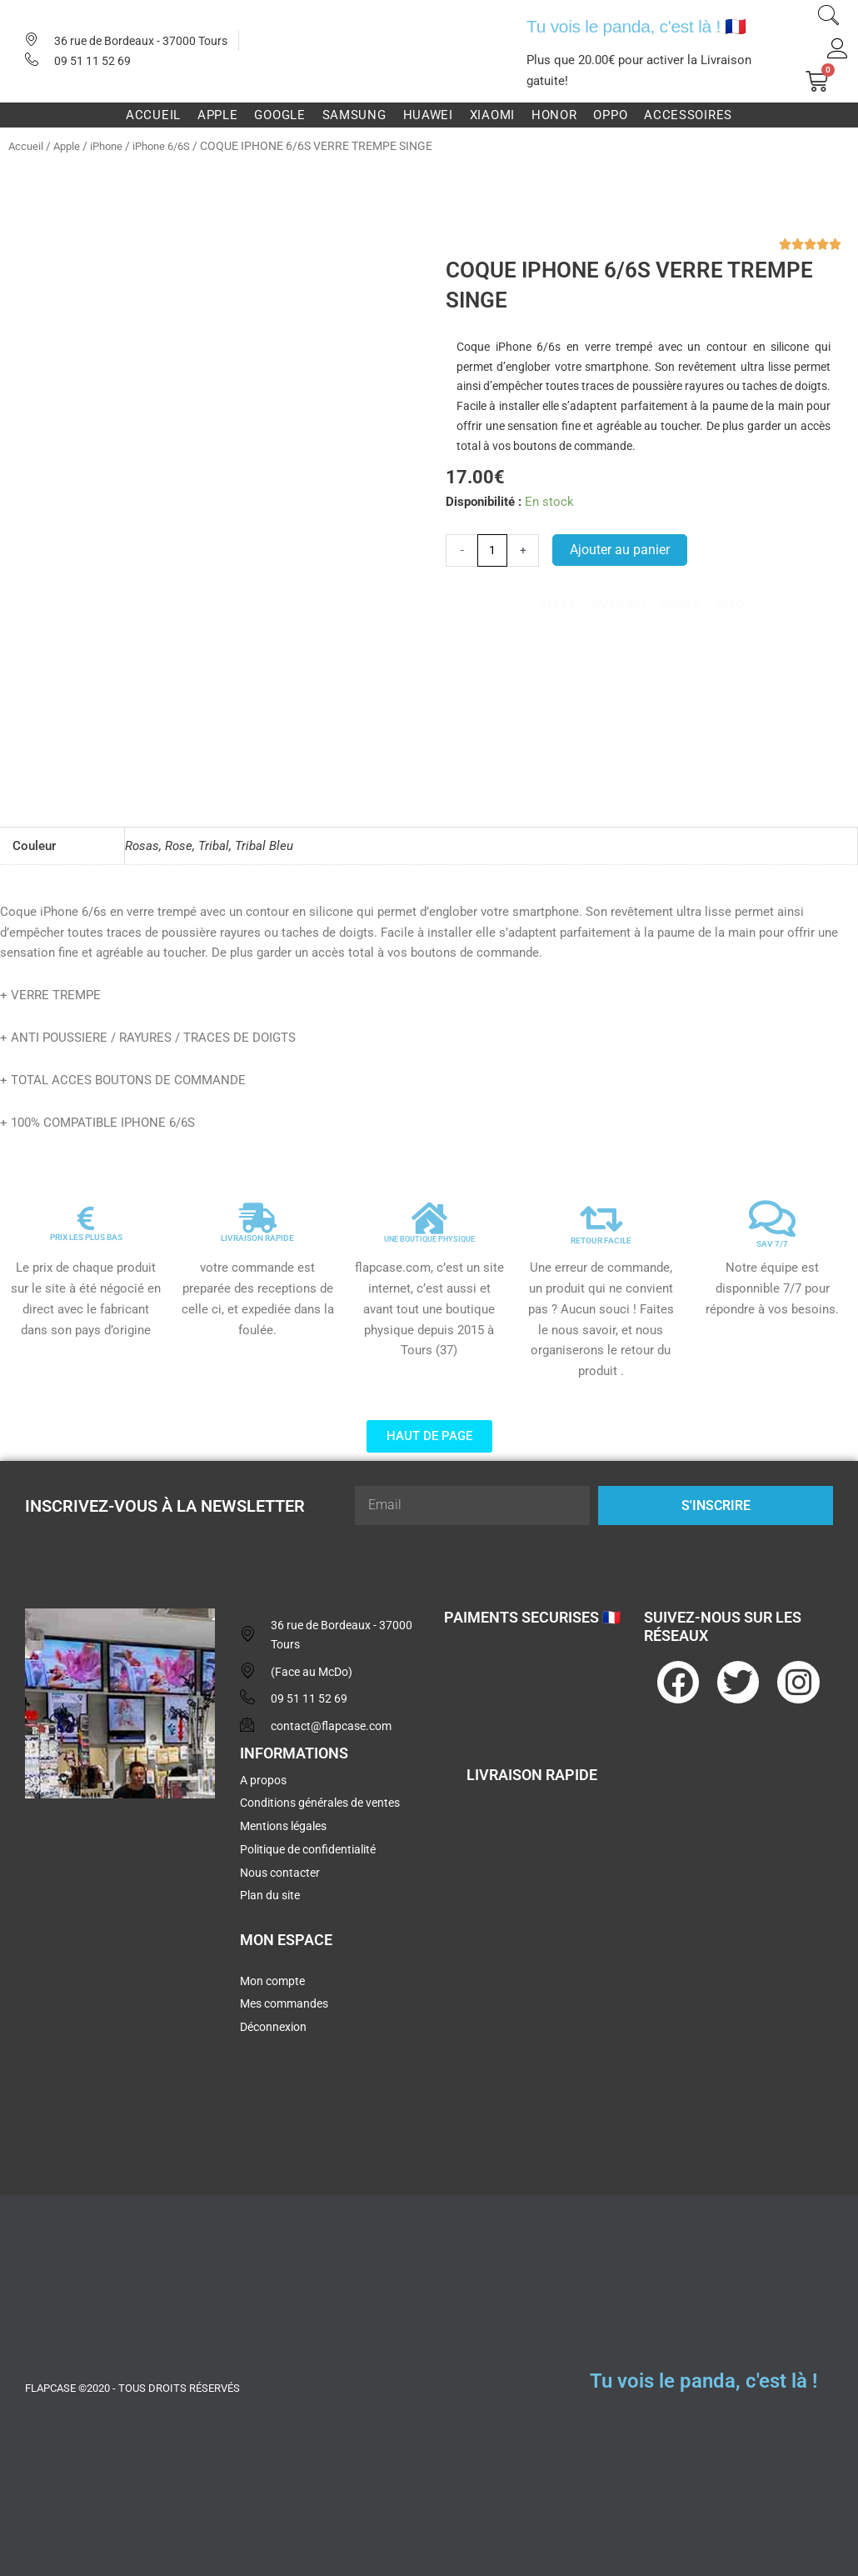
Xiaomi (492, 115)
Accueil (153, 115)
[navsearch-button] (829, 17)
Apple (217, 115)
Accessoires (688, 115)
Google (279, 115)
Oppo (610, 115)
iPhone (112, 146)
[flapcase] (120, 1934)
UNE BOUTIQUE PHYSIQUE (429, 1233)
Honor (554, 115)
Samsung (354, 115)
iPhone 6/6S (171, 146)
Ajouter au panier (622, 550)
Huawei (428, 115)
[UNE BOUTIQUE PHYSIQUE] (429, 1212)
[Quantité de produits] (493, 551)
